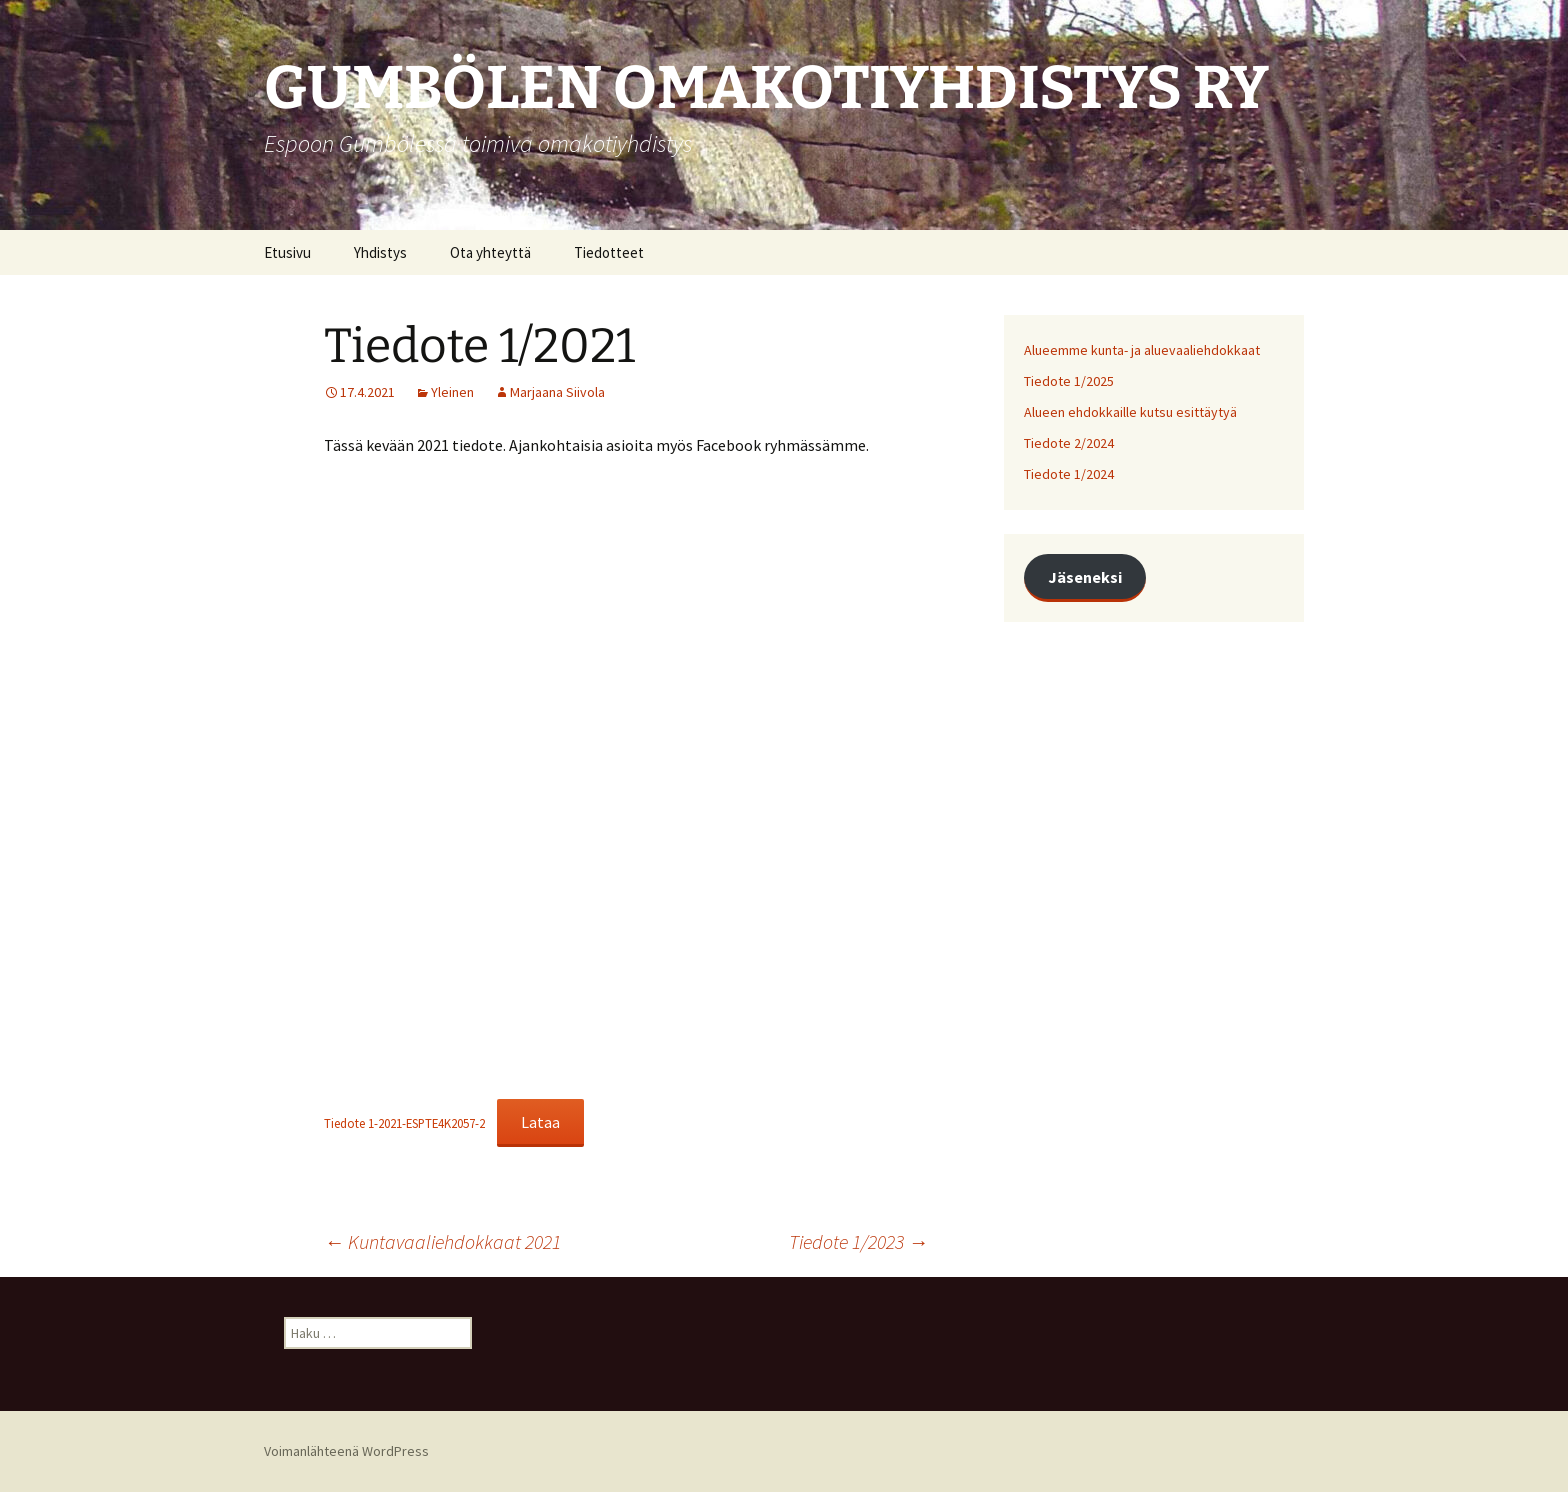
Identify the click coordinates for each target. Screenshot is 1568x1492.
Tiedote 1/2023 (858, 1241)
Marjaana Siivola (557, 392)
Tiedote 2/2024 (1069, 443)
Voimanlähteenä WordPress (346, 1451)
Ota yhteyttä (490, 252)
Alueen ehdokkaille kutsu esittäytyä (1130, 412)
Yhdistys (380, 252)
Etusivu (287, 252)
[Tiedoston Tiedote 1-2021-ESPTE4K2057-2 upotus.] (626, 781)
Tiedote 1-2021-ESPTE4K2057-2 (404, 1123)
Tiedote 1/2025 (1069, 381)
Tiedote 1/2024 (1069, 474)
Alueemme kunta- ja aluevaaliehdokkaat (1142, 350)
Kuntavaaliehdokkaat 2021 (442, 1241)
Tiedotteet (609, 252)
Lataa (540, 1122)
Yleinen (452, 392)
